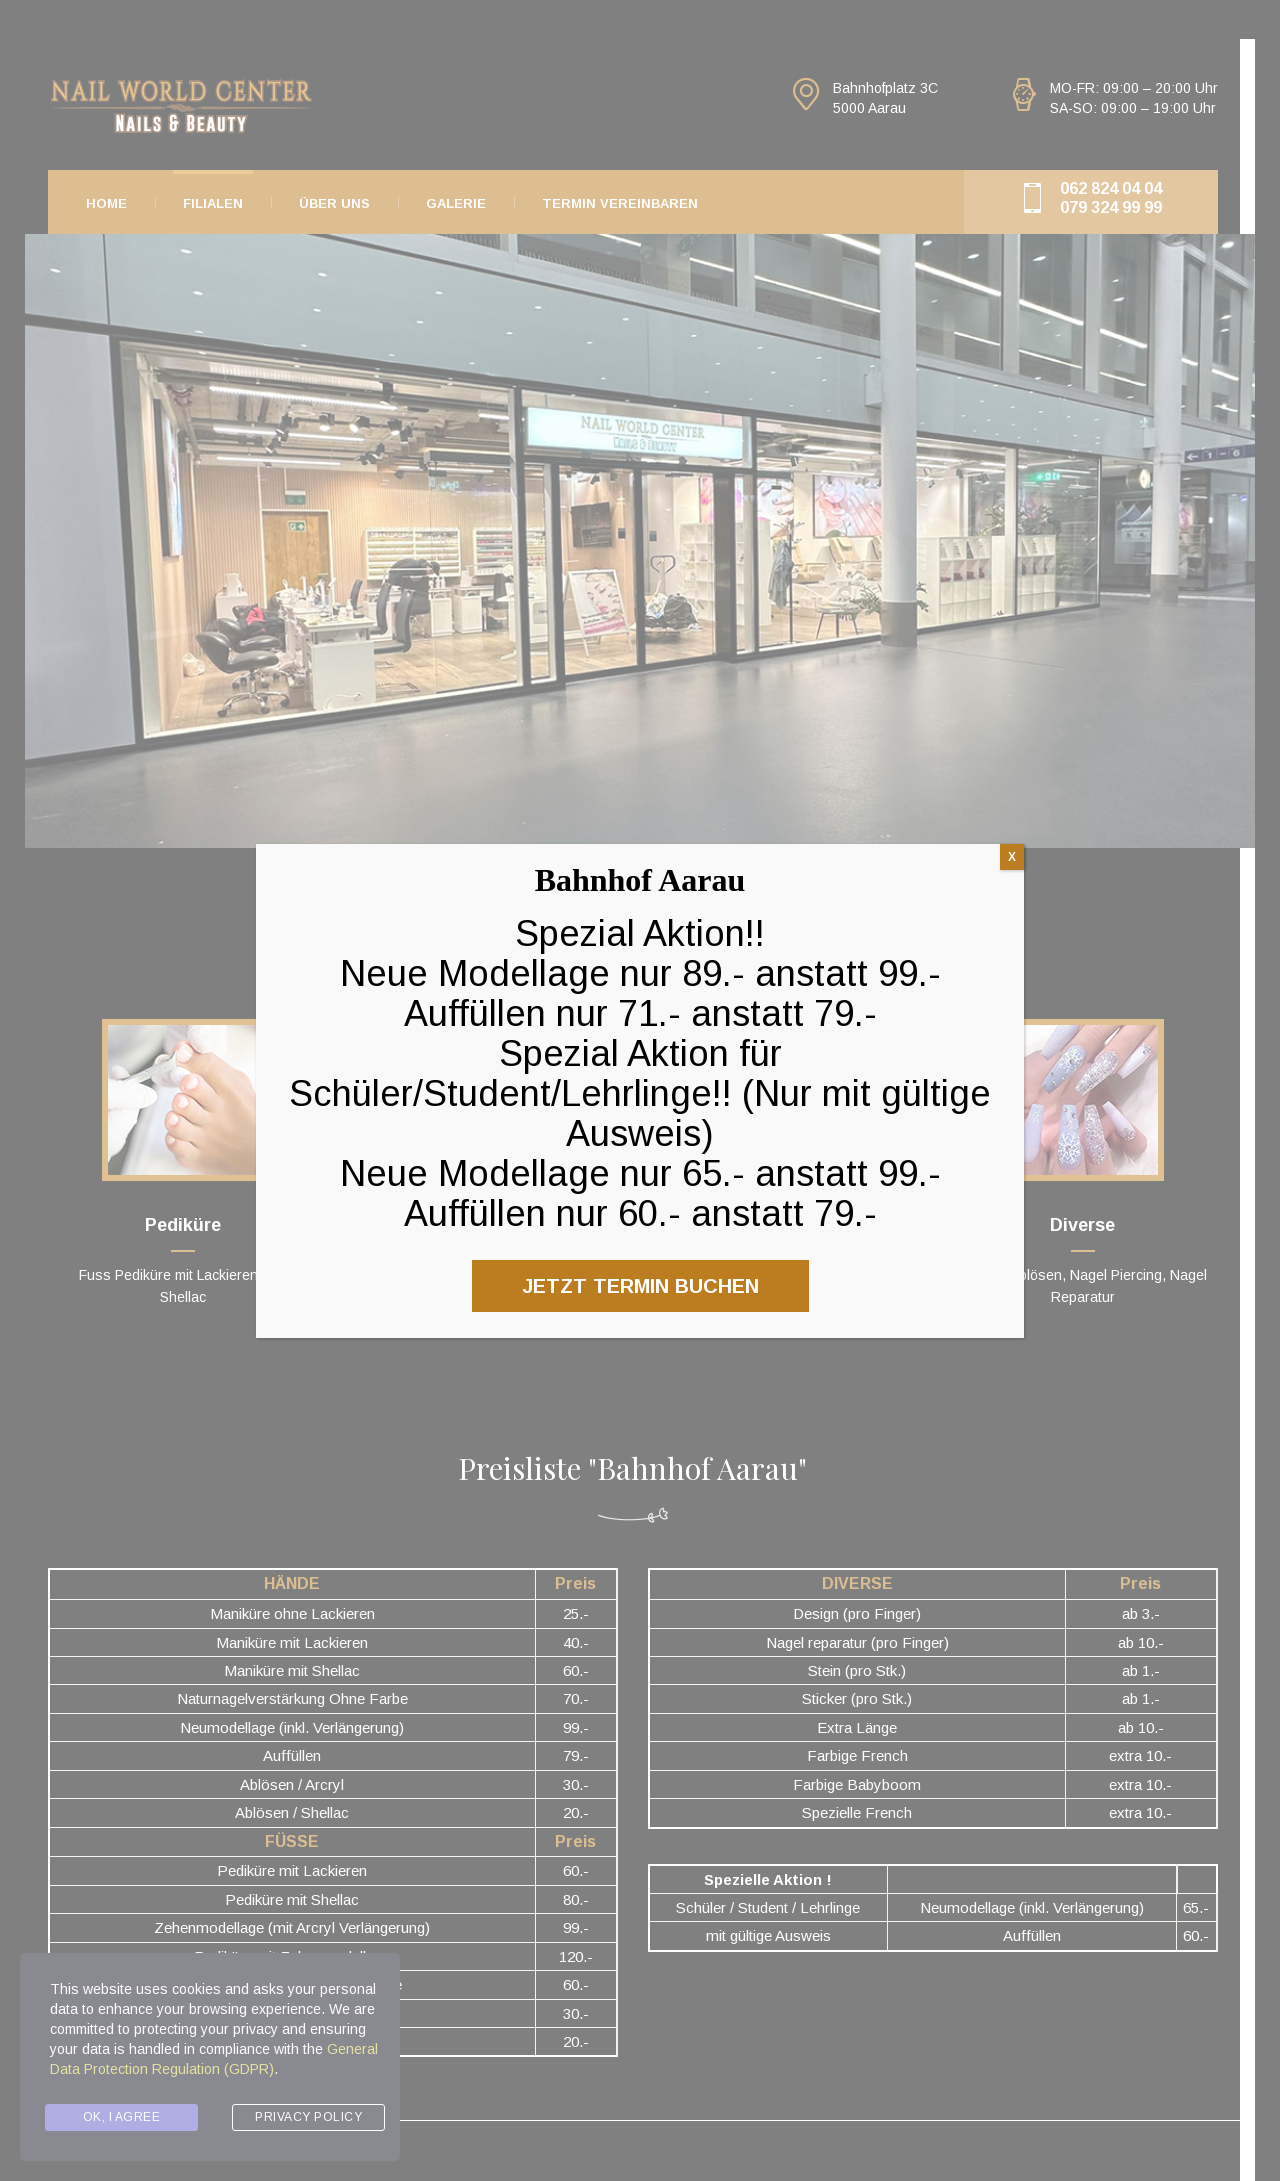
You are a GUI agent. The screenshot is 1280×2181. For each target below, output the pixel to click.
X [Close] (1012, 857)
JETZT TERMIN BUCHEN (640, 1286)
